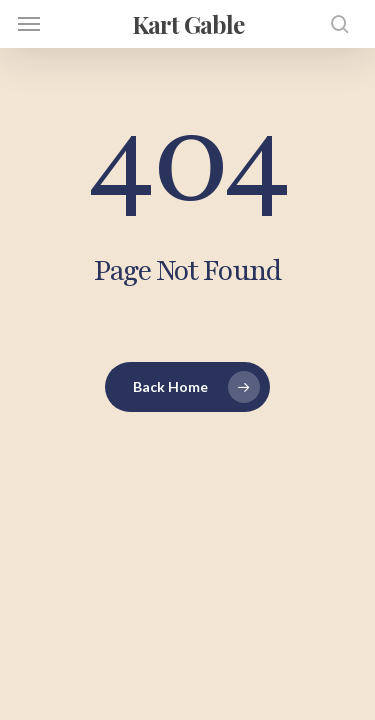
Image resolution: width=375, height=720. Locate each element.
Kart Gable (188, 24)
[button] (29, 24)
